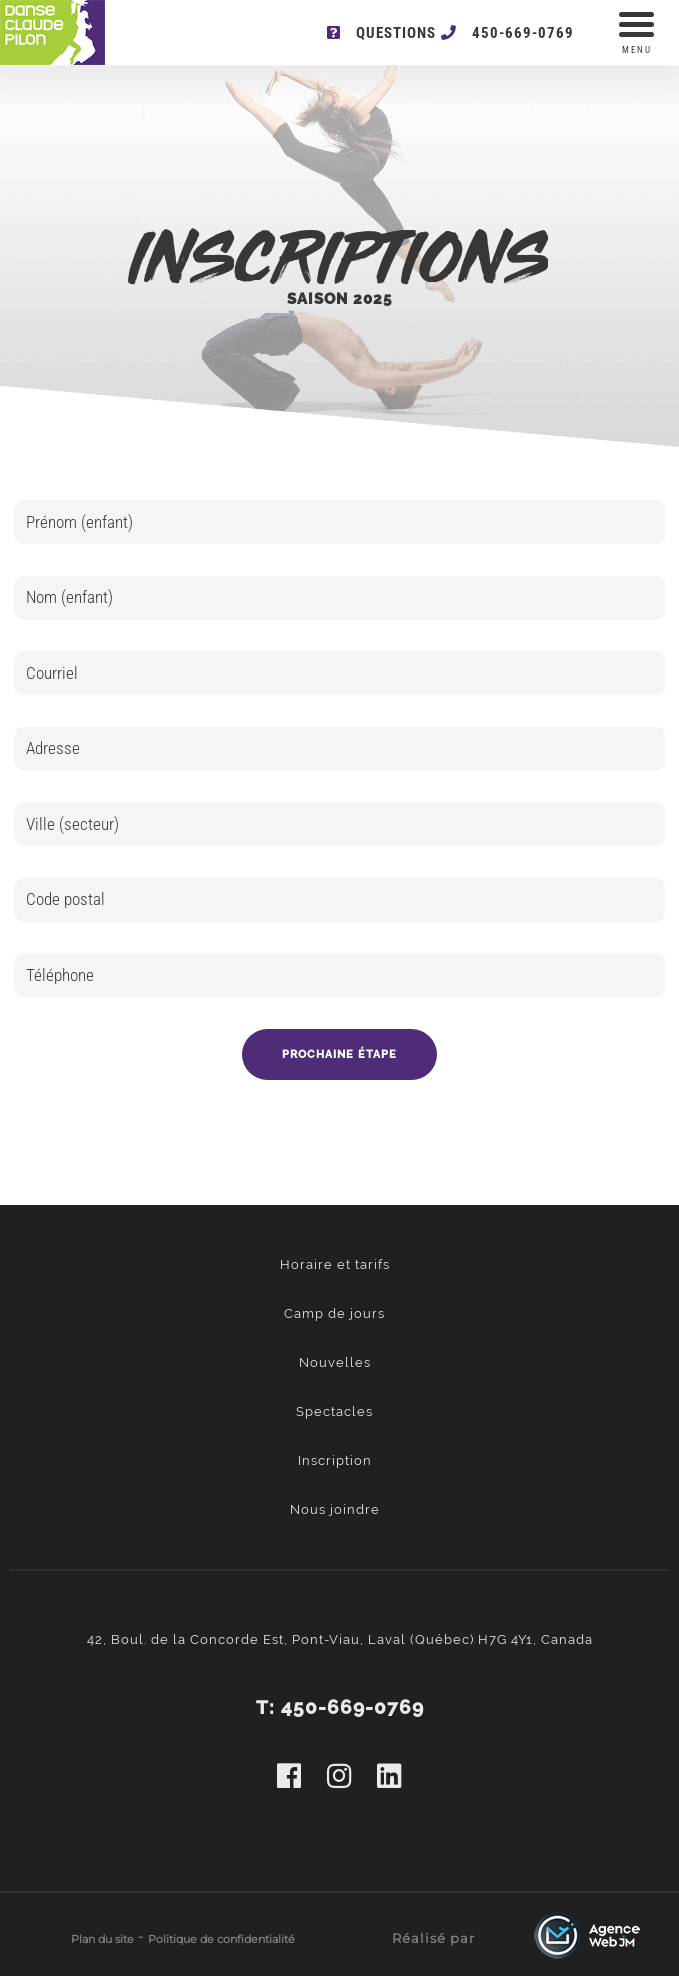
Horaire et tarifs (335, 1264)
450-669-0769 (507, 33)
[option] (340, 802)
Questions (381, 33)
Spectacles (334, 1411)
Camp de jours (334, 1313)
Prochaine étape (339, 1054)
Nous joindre (335, 1509)
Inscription (335, 1460)
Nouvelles (335, 1362)
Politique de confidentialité (221, 1939)
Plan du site (102, 1939)
